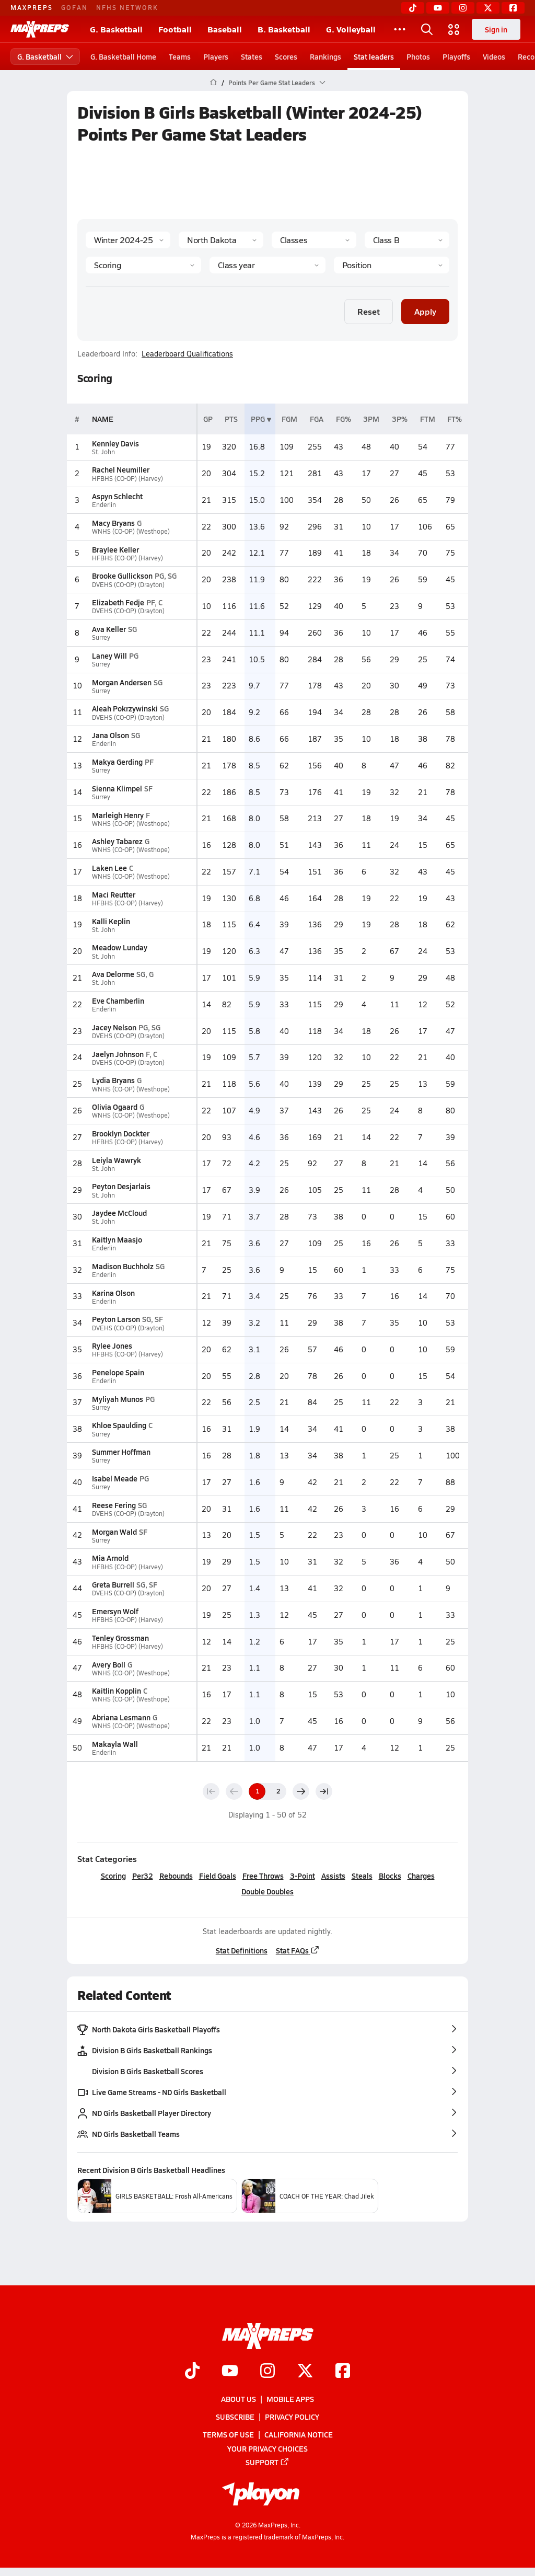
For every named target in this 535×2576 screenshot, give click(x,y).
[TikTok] (412, 8)
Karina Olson (113, 1292)
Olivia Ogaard (114, 1106)
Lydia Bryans (113, 1080)
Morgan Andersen (122, 682)
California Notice (298, 2434)
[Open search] (426, 29)
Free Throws (263, 1875)
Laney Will (109, 655)
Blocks (390, 1875)
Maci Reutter (113, 894)
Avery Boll (108, 1664)
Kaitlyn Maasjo (117, 1239)
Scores (286, 56)
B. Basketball (284, 29)
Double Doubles (267, 1891)
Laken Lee (109, 867)
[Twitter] (487, 8)
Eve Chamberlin (118, 1000)
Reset (368, 311)
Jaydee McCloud (119, 1213)
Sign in (496, 29)
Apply (425, 311)
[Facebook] (513, 8)
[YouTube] (437, 8)
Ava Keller (109, 629)
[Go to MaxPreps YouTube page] (230, 2371)
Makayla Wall (115, 1744)
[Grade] (267, 265)
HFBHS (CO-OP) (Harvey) (127, 478)
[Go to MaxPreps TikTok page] (192, 2371)
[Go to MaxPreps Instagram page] (267, 2371)
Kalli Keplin (111, 921)
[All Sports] (399, 29)
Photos (418, 56)
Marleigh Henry (118, 815)
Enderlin (104, 505)
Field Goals (217, 1875)
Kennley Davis (115, 443)
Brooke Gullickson (122, 575)
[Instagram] (462, 8)
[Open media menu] (454, 29)
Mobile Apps (290, 2399)
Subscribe (235, 2416)
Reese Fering (114, 1505)
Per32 (142, 1875)
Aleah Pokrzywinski (125, 708)
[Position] (391, 265)
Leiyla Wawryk (116, 1160)
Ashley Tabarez (117, 841)
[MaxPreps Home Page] (213, 82)
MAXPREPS (31, 7)
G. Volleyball (351, 29)
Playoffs (456, 56)
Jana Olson (110, 735)
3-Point (302, 1875)
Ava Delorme (113, 974)
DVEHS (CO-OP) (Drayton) (128, 585)
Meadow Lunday (119, 947)
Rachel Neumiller (120, 469)
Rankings (325, 56)
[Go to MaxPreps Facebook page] (342, 2371)
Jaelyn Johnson (118, 1054)
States (251, 56)
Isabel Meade (114, 1478)
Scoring (113, 1875)
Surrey (101, 637)
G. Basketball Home (123, 56)
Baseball (224, 29)
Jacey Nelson (114, 1027)
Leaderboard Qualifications (187, 354)
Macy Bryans (113, 523)
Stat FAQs (298, 1950)
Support (267, 2462)
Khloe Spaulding (119, 1425)
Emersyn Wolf (115, 1611)
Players (215, 56)
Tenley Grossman (120, 1637)
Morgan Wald (114, 1531)
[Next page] (301, 1791)
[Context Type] (314, 240)
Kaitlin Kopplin (116, 1690)
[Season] (128, 240)
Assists (333, 1875)
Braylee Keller (115, 549)
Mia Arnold (110, 1557)
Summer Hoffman (121, 1451)
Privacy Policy (292, 2416)
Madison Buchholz (123, 1266)
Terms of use (228, 2434)
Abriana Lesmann (121, 1717)
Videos (494, 56)
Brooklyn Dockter (120, 1133)
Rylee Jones (112, 1345)
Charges (421, 1875)
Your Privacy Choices (267, 2448)
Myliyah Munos (117, 1399)
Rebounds (176, 1875)
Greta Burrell (113, 1584)
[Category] (143, 265)
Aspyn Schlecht (117, 496)
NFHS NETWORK (127, 7)
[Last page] (324, 1791)
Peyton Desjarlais (121, 1186)
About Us (238, 2399)
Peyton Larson (116, 1319)
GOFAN (74, 7)
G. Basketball (116, 29)
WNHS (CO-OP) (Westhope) (131, 531)
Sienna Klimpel (117, 788)
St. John (103, 452)
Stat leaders (374, 56)
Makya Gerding (117, 761)
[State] (221, 240)
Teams (180, 56)
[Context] (407, 240)
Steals (362, 1875)
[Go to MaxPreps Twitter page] (305, 2371)
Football (175, 29)
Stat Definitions (242, 1950)
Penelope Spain (118, 1372)
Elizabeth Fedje (118, 602)
